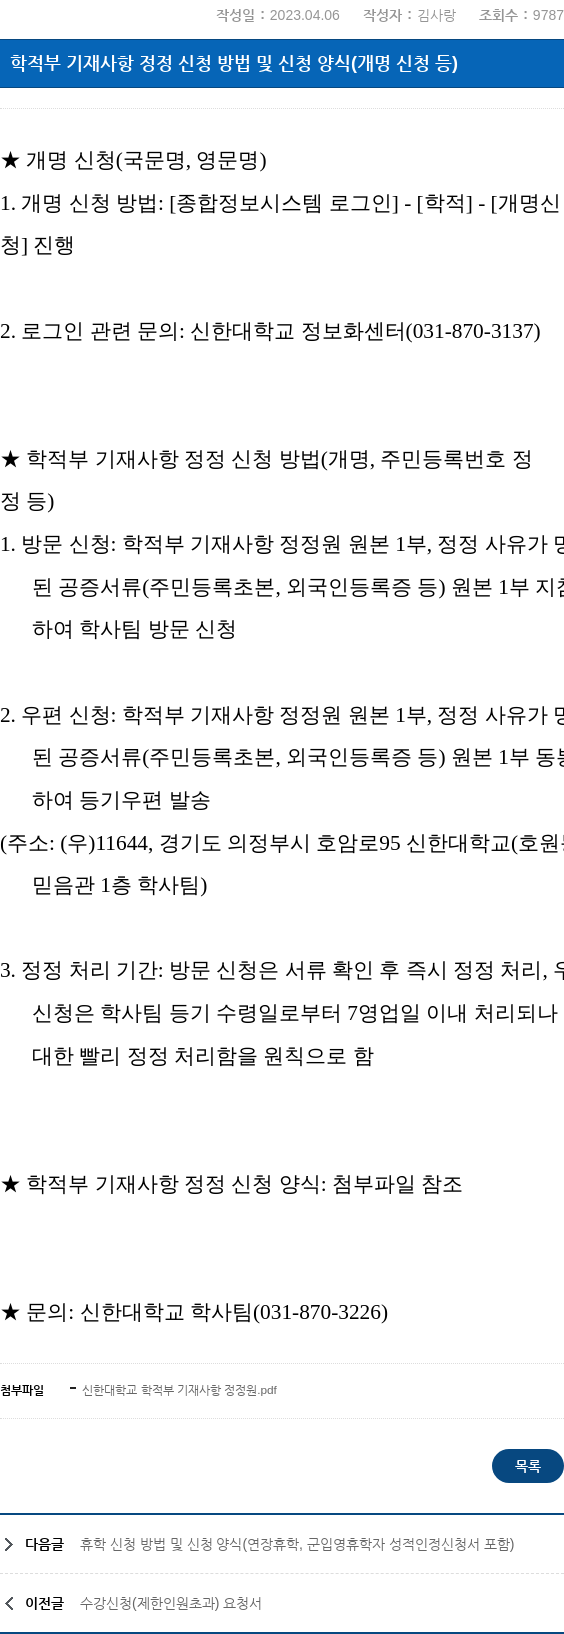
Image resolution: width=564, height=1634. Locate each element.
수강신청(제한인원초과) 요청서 (171, 1603)
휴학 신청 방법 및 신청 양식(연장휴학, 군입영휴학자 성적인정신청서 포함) (297, 1544)
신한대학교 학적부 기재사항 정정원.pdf (178, 1390)
